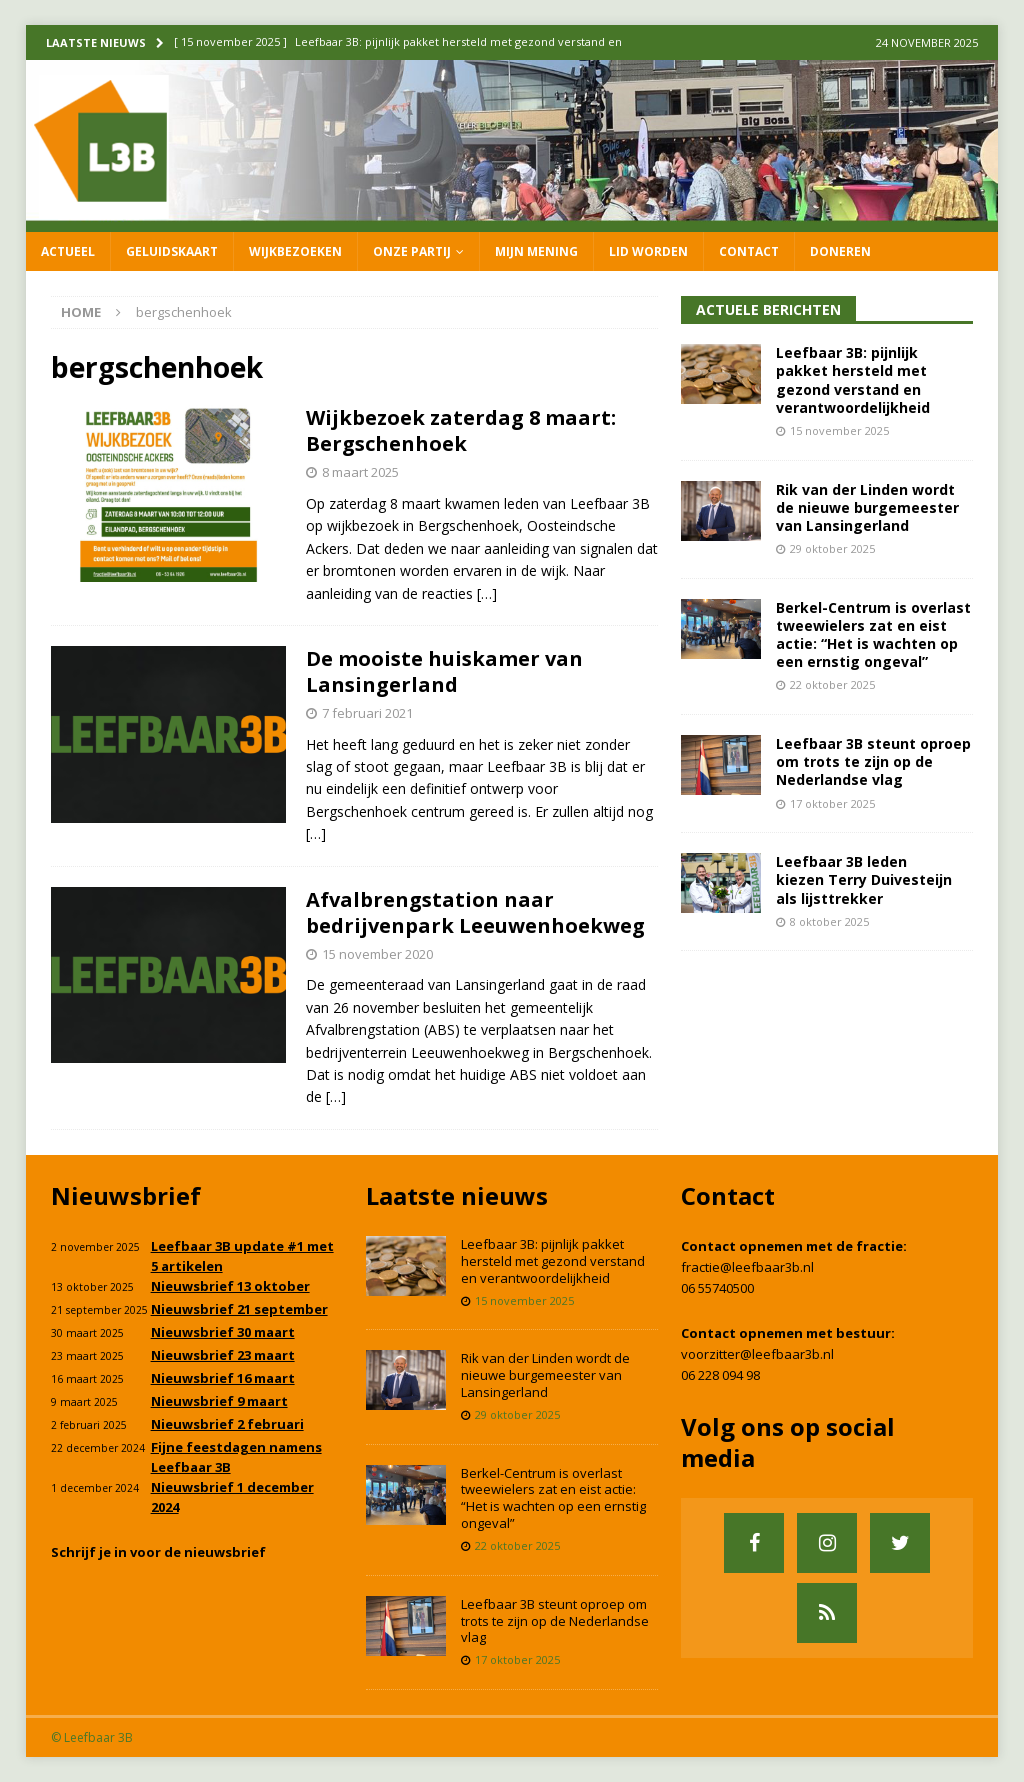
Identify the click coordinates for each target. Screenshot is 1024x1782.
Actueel (68, 251)
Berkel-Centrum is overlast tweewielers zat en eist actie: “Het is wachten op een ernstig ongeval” (873, 635)
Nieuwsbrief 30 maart (223, 1332)
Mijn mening (536, 251)
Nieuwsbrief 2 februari (227, 1424)
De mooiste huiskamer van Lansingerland (444, 671)
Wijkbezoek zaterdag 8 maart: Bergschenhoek (461, 430)
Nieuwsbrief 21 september (239, 1309)
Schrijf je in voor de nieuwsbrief (158, 1552)
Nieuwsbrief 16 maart (223, 1378)
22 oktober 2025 (832, 684)
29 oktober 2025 (832, 548)
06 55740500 (717, 1288)
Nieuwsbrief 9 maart (219, 1401)
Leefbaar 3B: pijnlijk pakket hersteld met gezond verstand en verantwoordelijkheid (853, 380)
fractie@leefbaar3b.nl (747, 1267)
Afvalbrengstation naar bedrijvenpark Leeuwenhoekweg (475, 912)
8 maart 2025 (360, 472)
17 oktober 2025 (832, 803)
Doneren (840, 251)
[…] (487, 593)
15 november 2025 (839, 430)
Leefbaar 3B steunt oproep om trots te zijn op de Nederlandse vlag (873, 761)
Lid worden (648, 251)
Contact (749, 251)
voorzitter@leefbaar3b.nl (757, 1354)
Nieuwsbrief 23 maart (223, 1355)
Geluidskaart (172, 251)
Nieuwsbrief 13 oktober (230, 1286)
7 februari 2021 (367, 713)
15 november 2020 (377, 954)
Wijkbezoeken (295, 251)
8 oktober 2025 (829, 921)
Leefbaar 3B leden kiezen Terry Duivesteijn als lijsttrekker (864, 879)
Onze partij (412, 251)
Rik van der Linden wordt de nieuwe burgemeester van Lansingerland (867, 507)
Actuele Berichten (768, 309)
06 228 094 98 (720, 1375)
